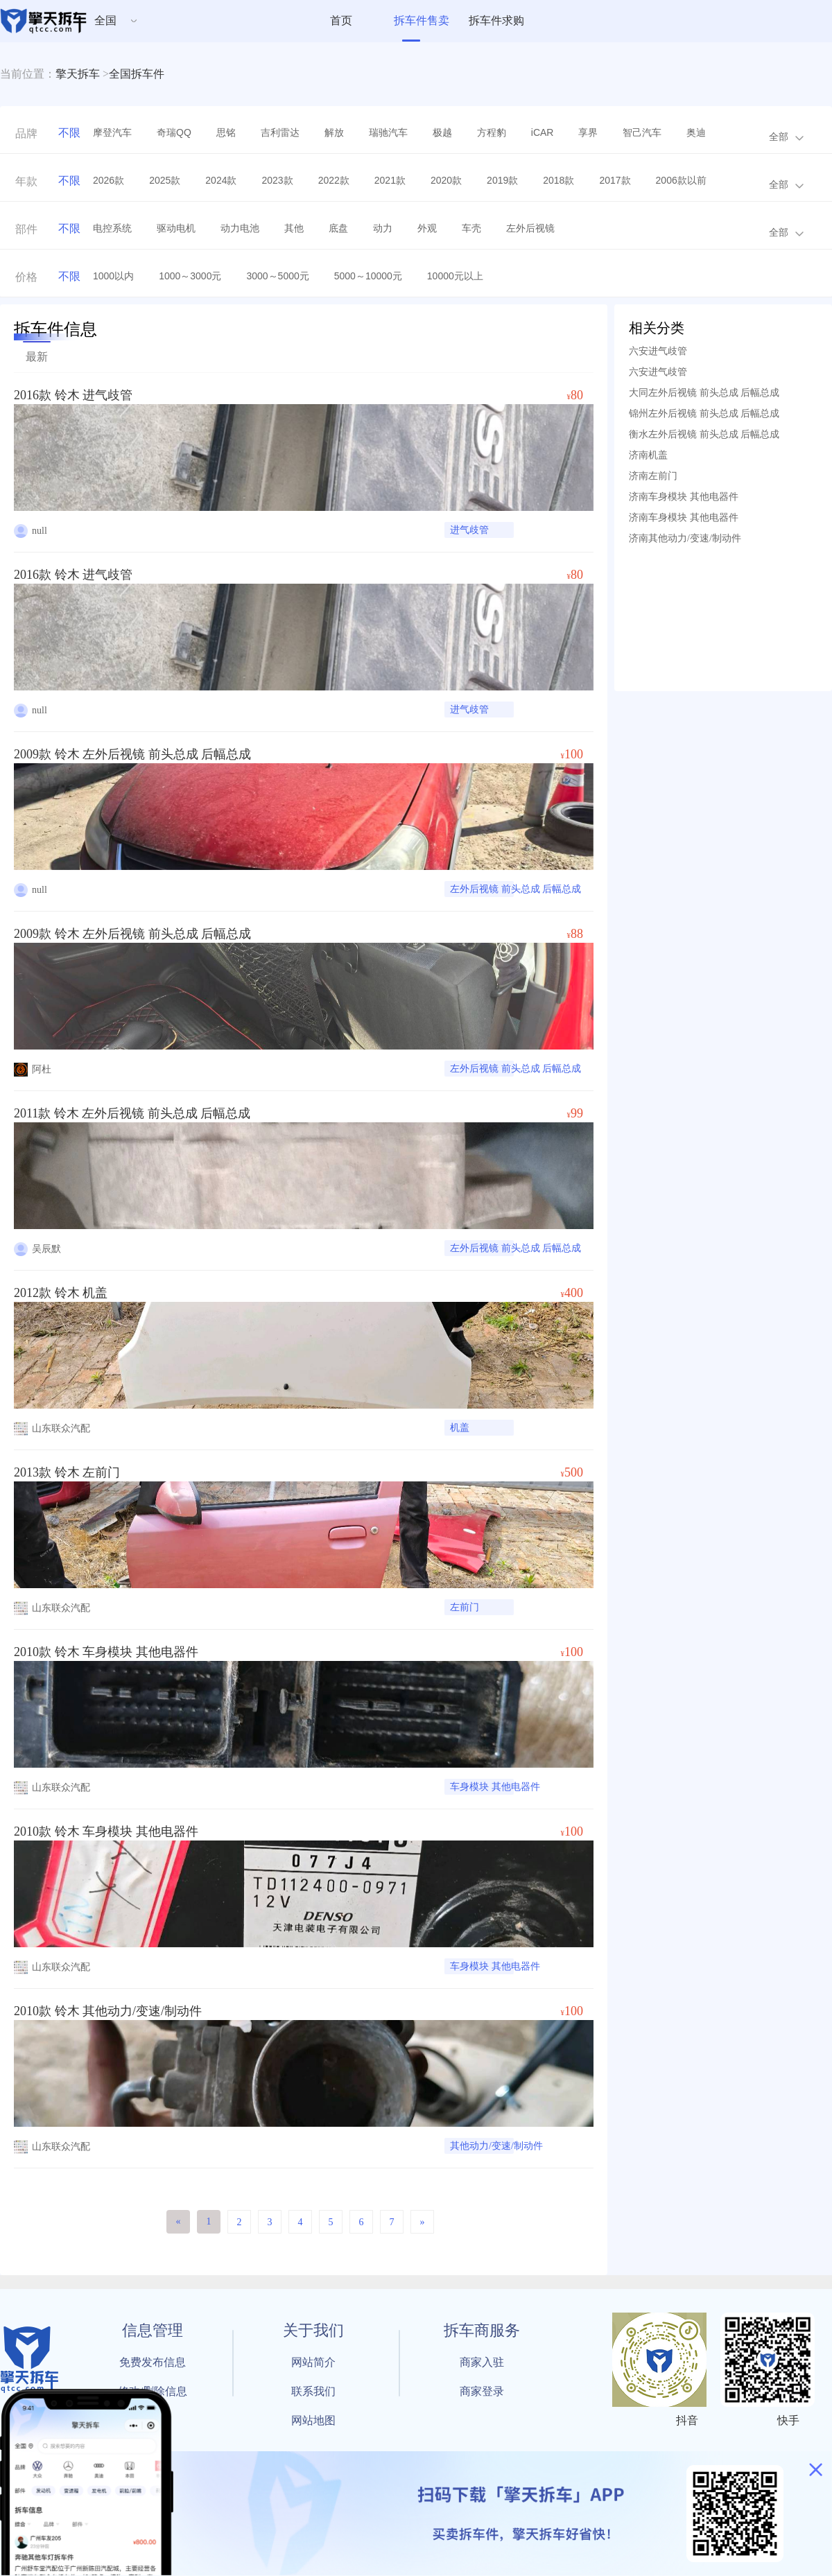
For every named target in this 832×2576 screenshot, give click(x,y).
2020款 (446, 180)
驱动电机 (176, 228)
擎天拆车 (77, 74)
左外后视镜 (530, 228)
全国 (105, 20)
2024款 (220, 180)
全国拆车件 (136, 74)
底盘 (338, 228)
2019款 (502, 180)
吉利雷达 (280, 132)
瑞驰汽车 (388, 132)
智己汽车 (642, 132)
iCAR (542, 132)
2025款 (164, 180)
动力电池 (239, 228)
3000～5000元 (277, 275)
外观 (427, 228)
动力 (382, 228)
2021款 (390, 180)
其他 (294, 228)
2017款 (614, 180)
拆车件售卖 (421, 20)
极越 (442, 132)
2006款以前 (681, 180)
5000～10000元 (368, 275)
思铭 (226, 132)
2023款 (277, 180)
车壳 (471, 228)
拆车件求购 (496, 20)
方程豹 (491, 132)
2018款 (558, 180)
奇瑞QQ (174, 132)
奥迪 (696, 132)
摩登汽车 (112, 132)
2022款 (333, 180)
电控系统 (112, 228)
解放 (334, 132)
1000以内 (113, 275)
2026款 (108, 180)
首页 (341, 20)
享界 (588, 132)
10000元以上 (455, 275)
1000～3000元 (190, 275)
